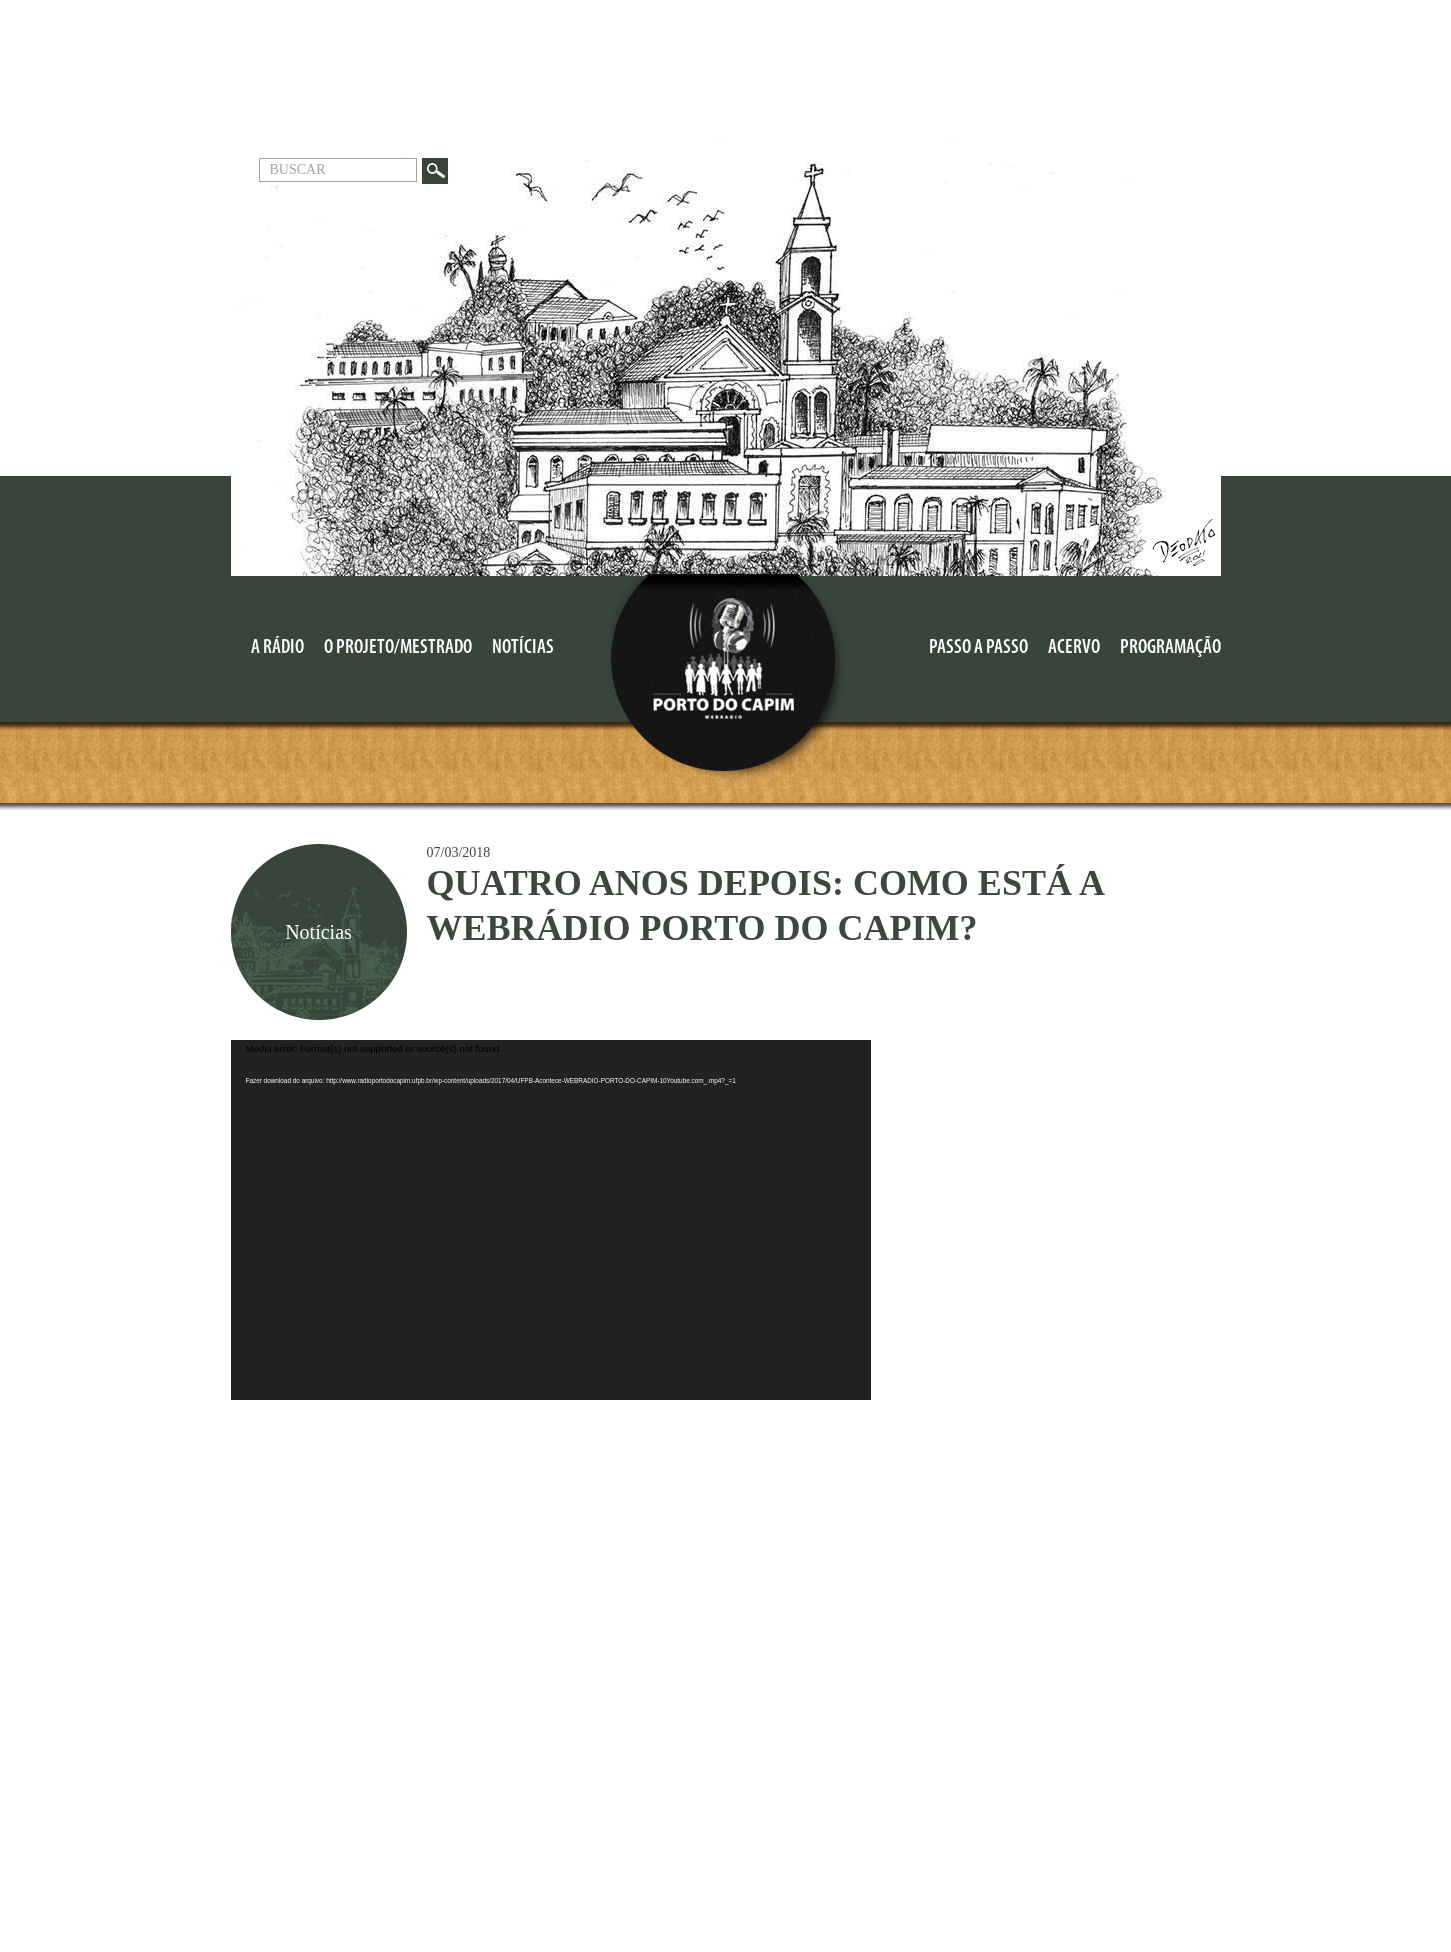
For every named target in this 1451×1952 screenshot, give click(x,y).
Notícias (523, 648)
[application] (551, 1220)
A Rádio (277, 648)
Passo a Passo (978, 648)
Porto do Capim (724, 680)
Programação (1170, 648)
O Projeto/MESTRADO (398, 648)
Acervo (1074, 648)
